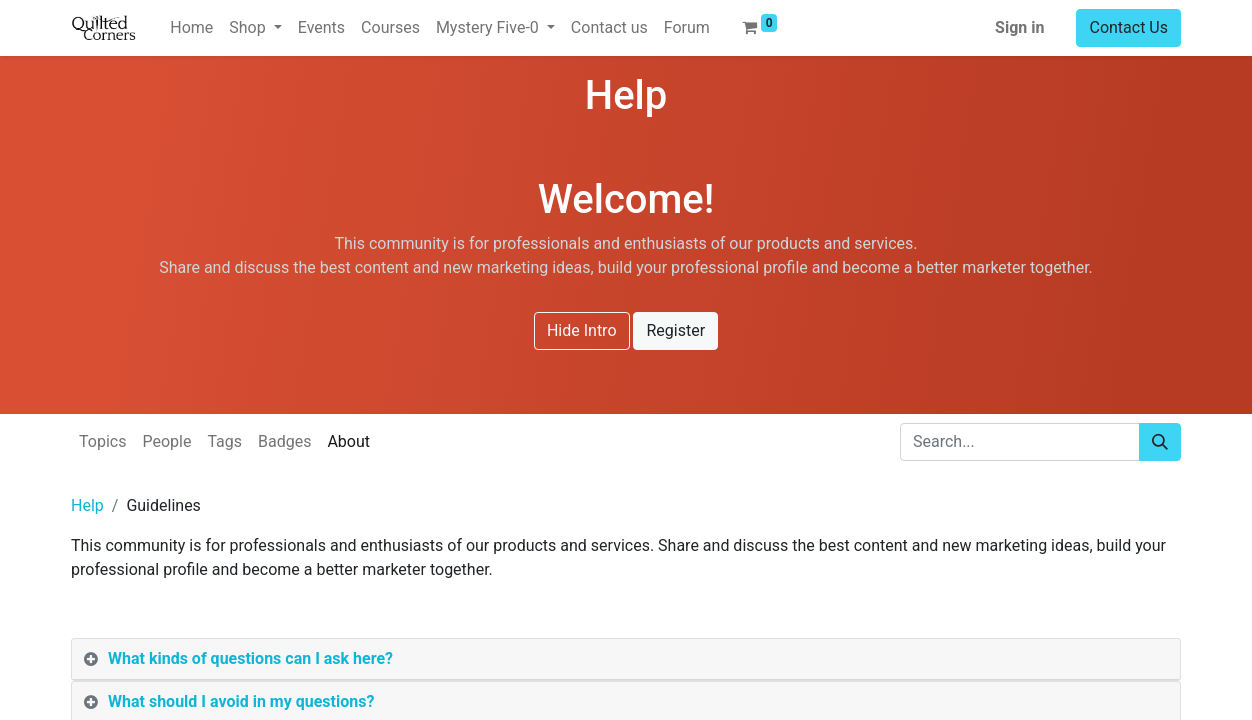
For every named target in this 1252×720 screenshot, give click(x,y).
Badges (284, 441)
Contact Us (1128, 27)
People (166, 441)
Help (87, 505)
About (348, 441)
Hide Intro (582, 330)
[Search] (1160, 442)
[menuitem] (191, 28)
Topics (102, 441)
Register (675, 330)
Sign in (1019, 27)
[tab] (626, 659)
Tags (224, 441)
